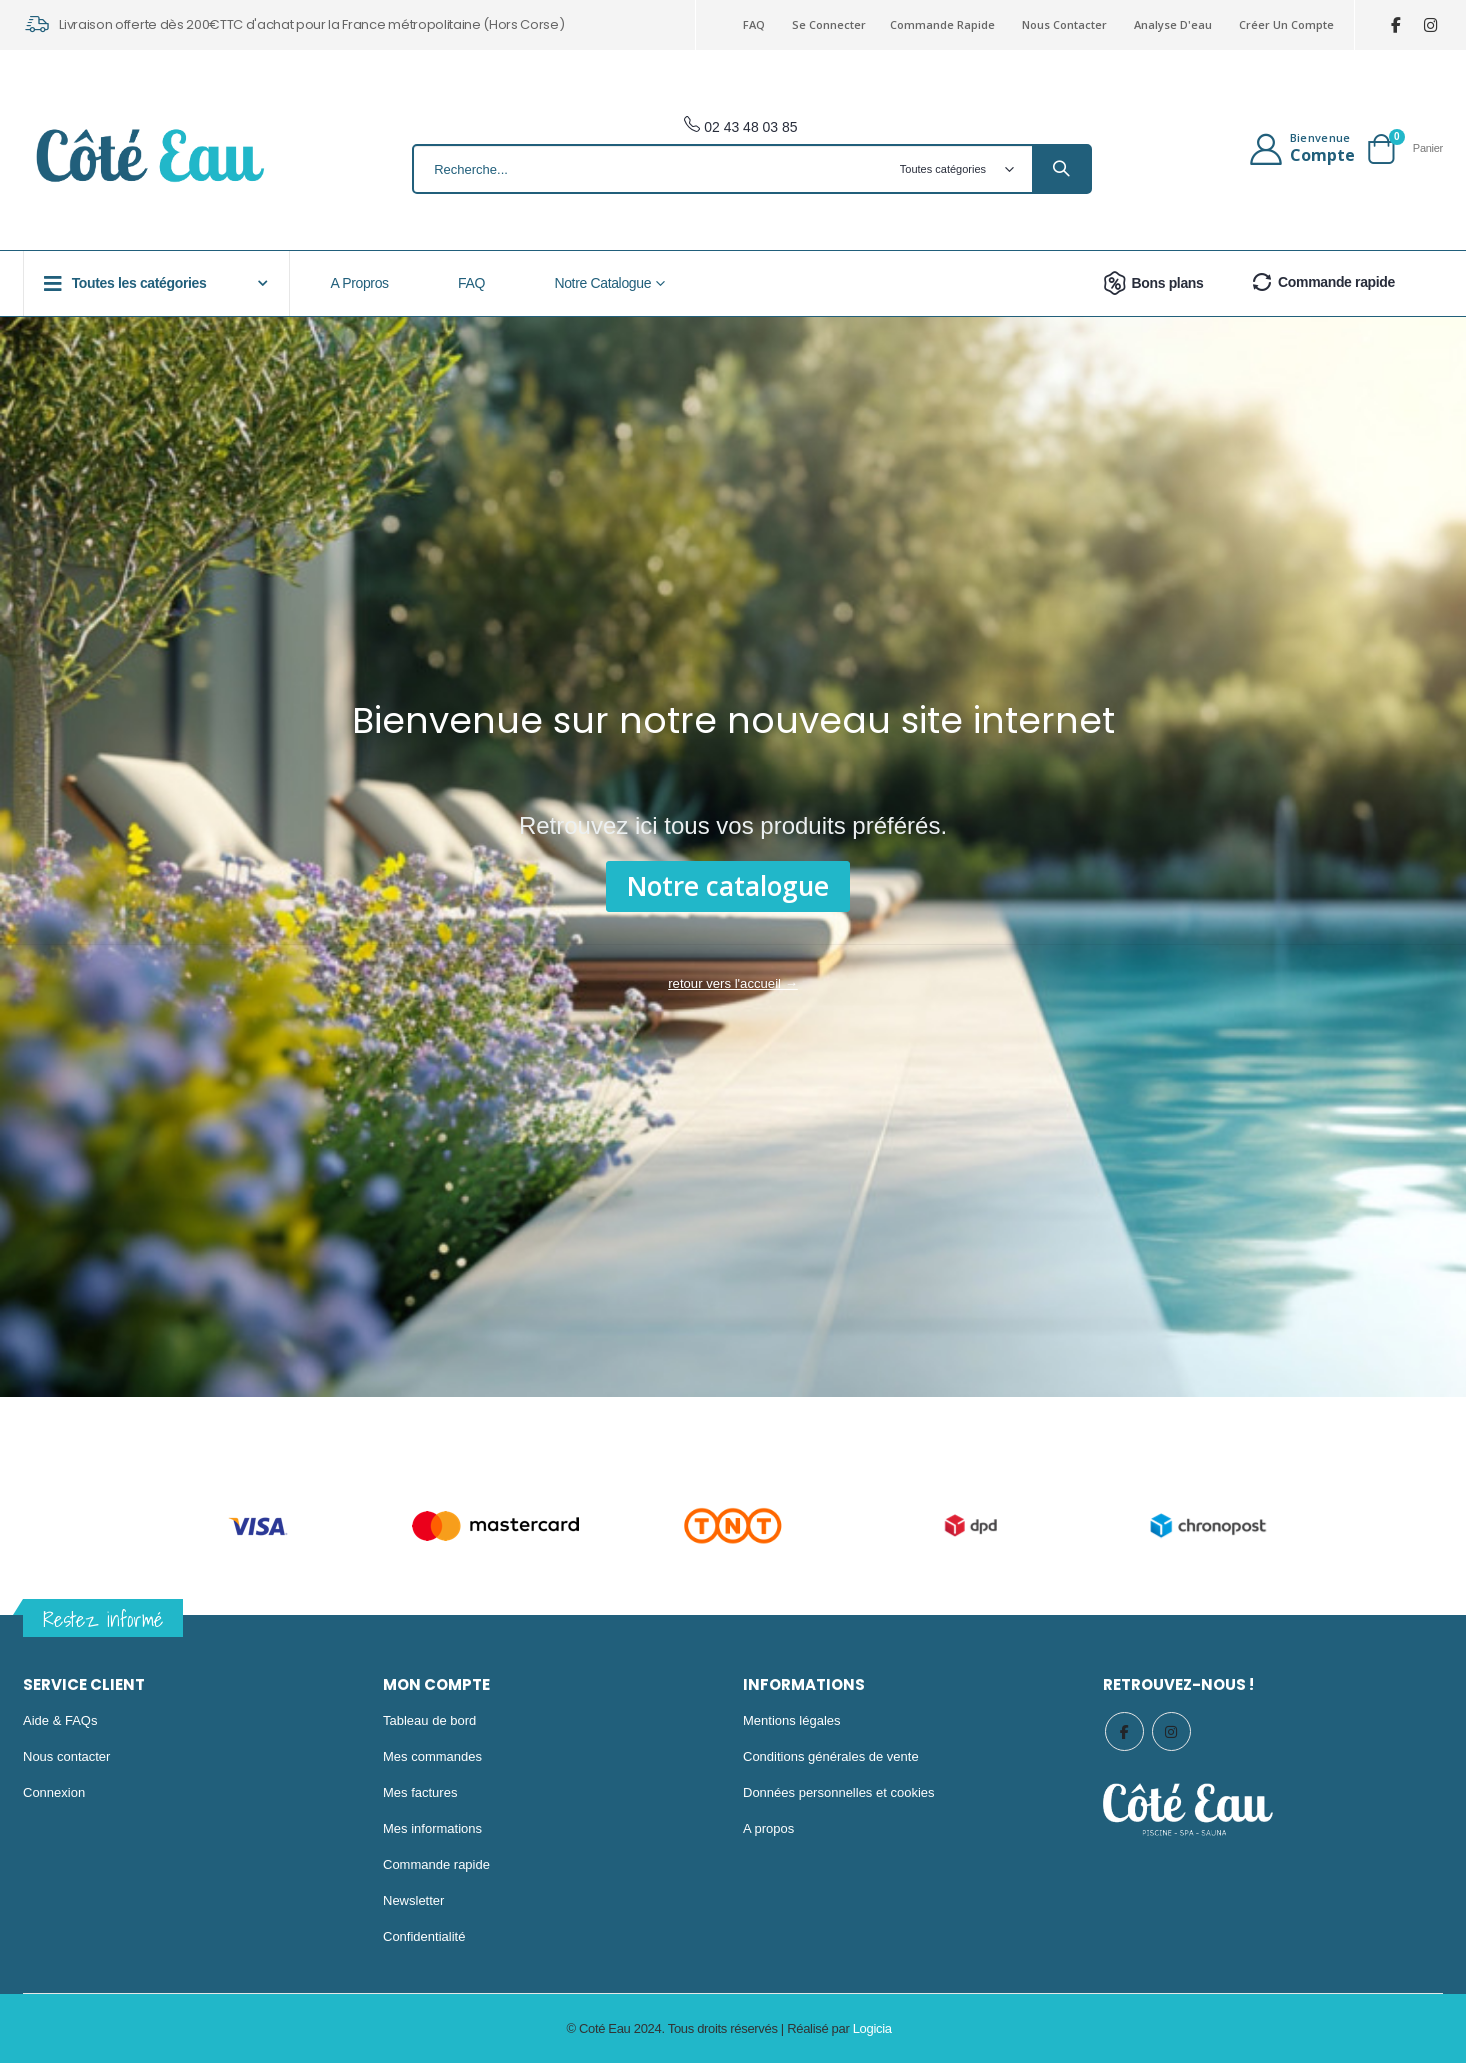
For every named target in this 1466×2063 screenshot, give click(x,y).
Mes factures (420, 1792)
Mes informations (432, 1828)
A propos (768, 1828)
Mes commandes (432, 1756)
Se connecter (829, 24)
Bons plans (1151, 283)
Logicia (872, 2028)
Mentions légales (792, 1720)
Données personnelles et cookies (839, 1792)
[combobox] (752, 169)
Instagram (1173, 1732)
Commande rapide (942, 24)
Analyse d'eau (1173, 24)
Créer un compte (1286, 24)
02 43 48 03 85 (740, 127)
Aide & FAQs (60, 1720)
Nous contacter (1064, 24)
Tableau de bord (429, 1720)
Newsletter (413, 1900)
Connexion (54, 1792)
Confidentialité (424, 1936)
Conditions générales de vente (831, 1756)
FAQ (754, 24)
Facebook (1125, 1732)
